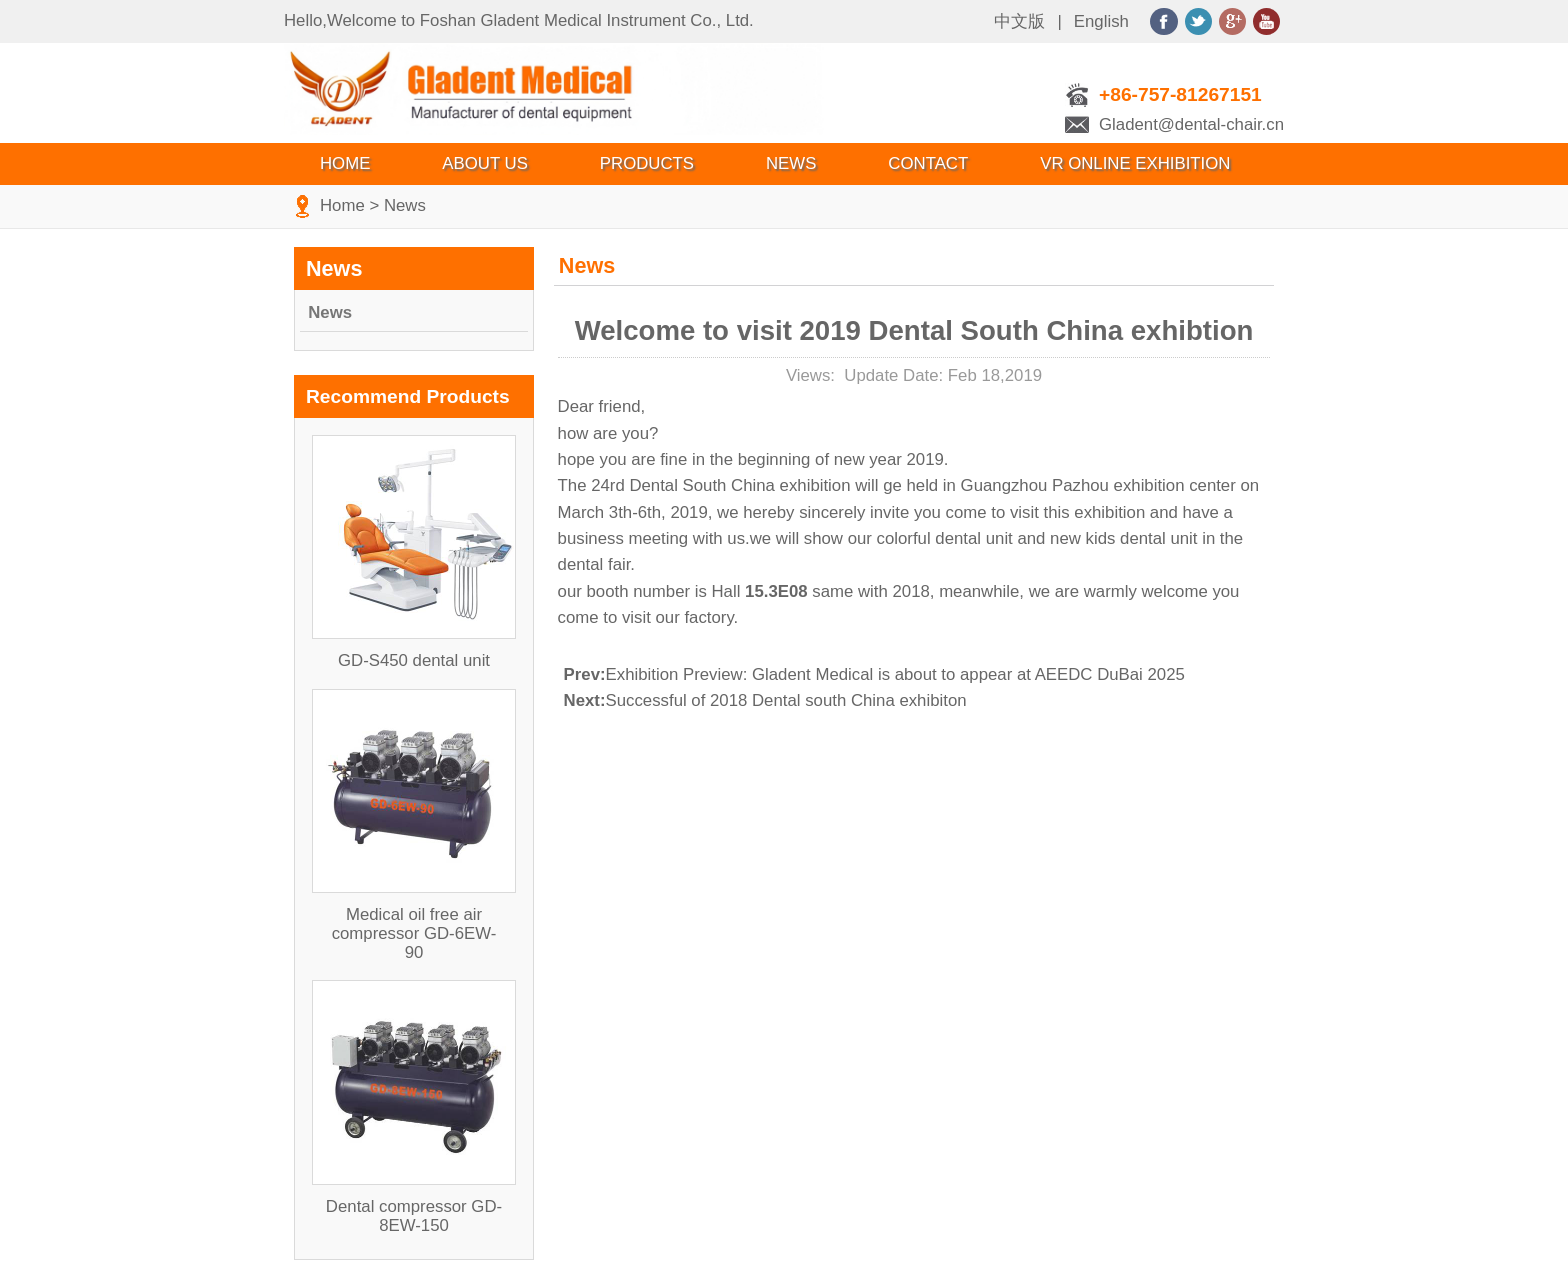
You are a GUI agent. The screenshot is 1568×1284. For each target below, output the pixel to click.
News (791, 163)
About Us (484, 163)
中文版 (1019, 21)
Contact (928, 163)
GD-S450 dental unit (414, 660)
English (1101, 21)
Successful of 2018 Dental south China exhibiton (765, 700)
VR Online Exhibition (1135, 163)
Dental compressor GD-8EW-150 (414, 1216)
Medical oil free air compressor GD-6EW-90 (414, 933)
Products (647, 163)
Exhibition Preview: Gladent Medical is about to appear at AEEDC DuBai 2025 (874, 674)
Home (345, 163)
